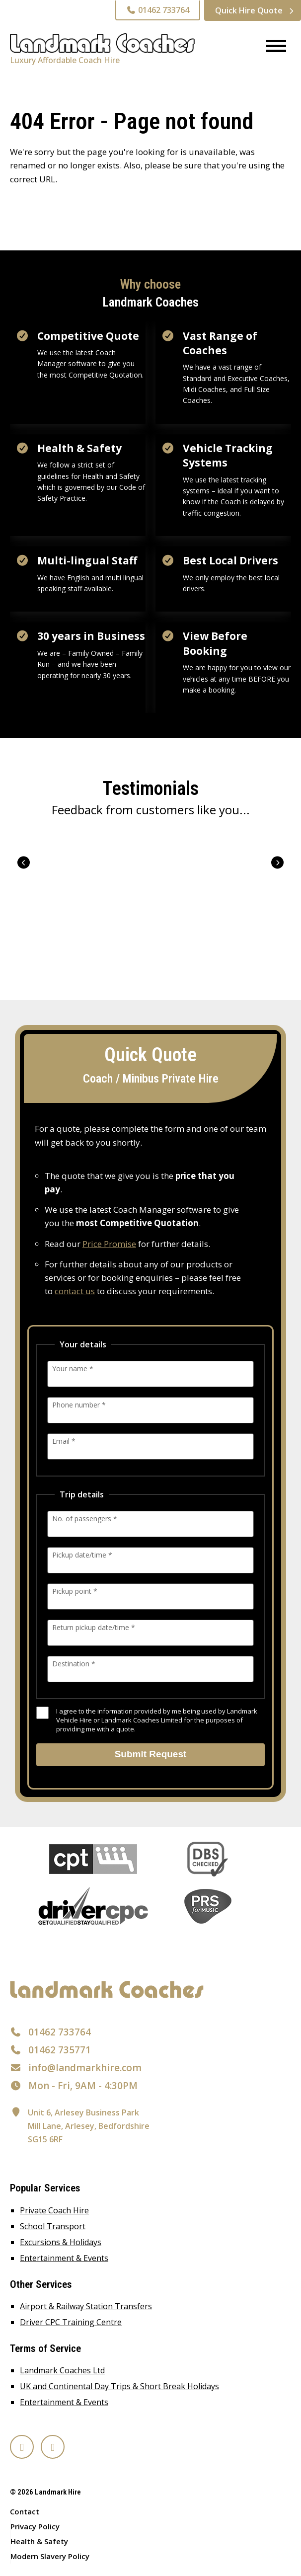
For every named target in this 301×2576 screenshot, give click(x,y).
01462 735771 (59, 2049)
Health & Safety (39, 2541)
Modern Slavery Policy (49, 2556)
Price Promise (109, 1243)
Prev (23, 862)
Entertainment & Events (64, 2258)
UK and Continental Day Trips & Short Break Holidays (119, 2386)
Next (277, 862)
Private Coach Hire (54, 2210)
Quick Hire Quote (249, 10)
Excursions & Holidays (60, 2242)
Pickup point (74, 1591)
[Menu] (272, 47)
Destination (73, 1663)
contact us (75, 1291)
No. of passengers (84, 1518)
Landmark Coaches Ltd (62, 2370)
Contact (24, 2511)
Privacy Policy (35, 2526)
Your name (72, 1368)
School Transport (52, 2226)
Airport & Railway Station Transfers (86, 2306)
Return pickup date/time (93, 1627)
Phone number (79, 1404)
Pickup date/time (82, 1555)
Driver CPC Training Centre (71, 2322)
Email (63, 1441)
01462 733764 (157, 9)
